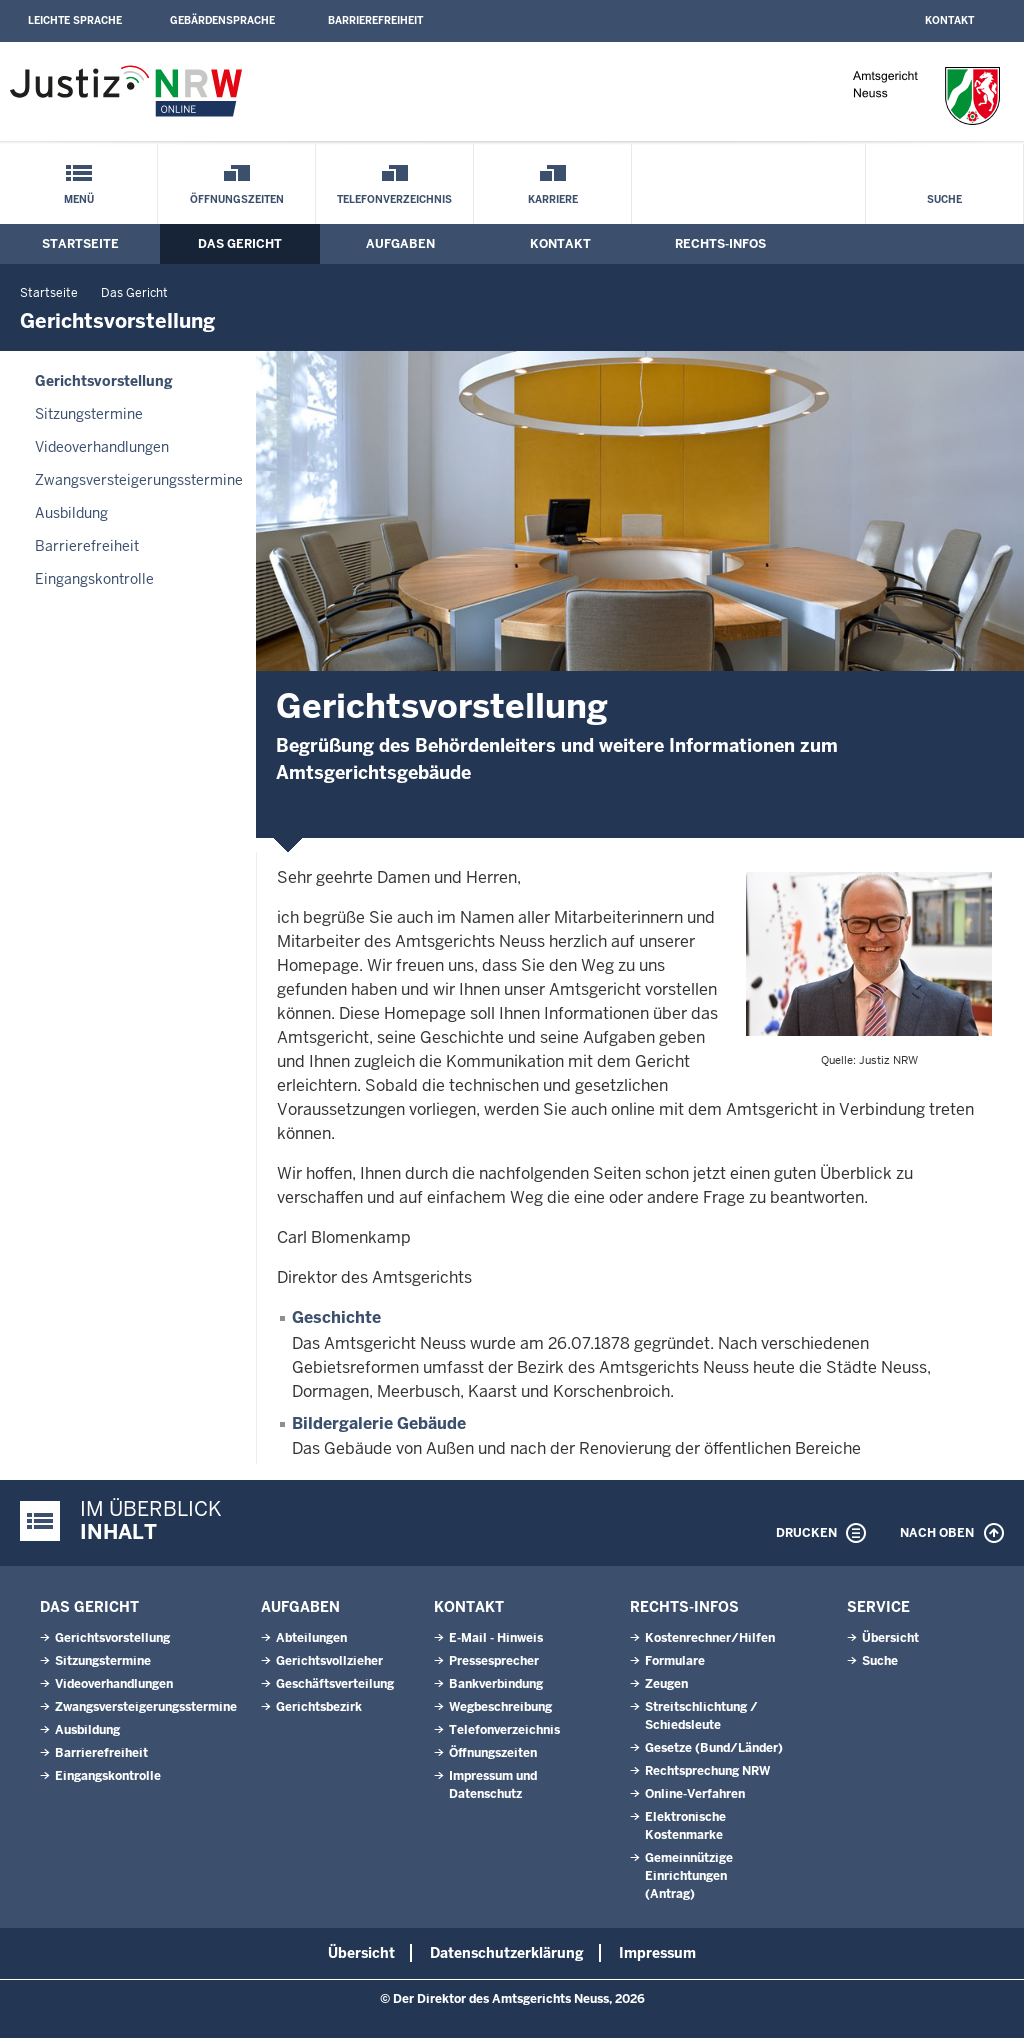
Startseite (80, 244)
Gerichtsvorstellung (104, 381)
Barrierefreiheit (375, 20)
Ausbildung (71, 513)
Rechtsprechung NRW (707, 1771)
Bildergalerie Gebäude (379, 1423)
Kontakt (949, 20)
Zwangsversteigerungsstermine (139, 480)
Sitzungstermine (89, 414)
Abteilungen (311, 1638)
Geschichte (336, 1317)
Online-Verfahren (695, 1794)
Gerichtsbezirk (319, 1707)
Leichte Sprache (75, 20)
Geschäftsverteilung (335, 1684)
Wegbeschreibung (500, 1707)
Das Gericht (240, 244)
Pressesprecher (494, 1661)
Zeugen (666, 1684)
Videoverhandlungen (102, 447)
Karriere (553, 199)
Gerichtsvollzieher (329, 1661)
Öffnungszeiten (237, 199)
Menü (79, 199)
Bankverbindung (496, 1684)
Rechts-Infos (720, 244)
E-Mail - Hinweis (496, 1638)
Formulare (675, 1661)
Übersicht (890, 1638)
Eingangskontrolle (94, 579)
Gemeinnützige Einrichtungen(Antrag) (689, 1876)
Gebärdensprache (222, 20)
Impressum (657, 1953)
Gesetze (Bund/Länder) (714, 1748)
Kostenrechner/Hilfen (710, 1638)
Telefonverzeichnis (394, 199)
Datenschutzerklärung (507, 1953)
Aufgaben (400, 244)
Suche (944, 199)
